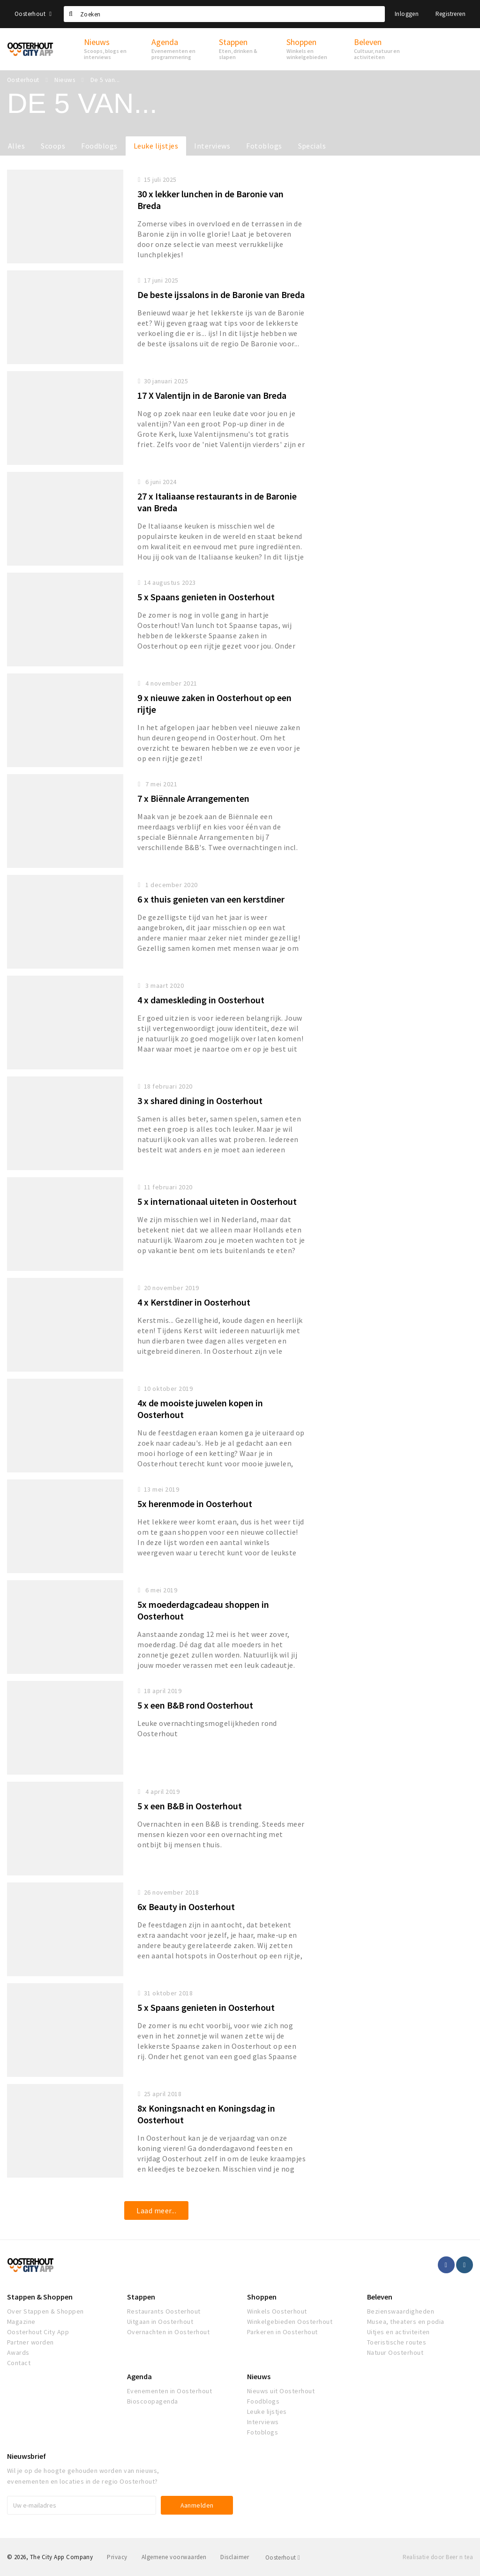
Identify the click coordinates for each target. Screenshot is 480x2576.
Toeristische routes (396, 2342)
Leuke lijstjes (156, 145)
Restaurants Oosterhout (164, 2311)
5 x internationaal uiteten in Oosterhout (217, 1201)
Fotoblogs (264, 145)
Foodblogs (99, 145)
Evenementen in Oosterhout (169, 2391)
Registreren (450, 14)
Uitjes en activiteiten (398, 2332)
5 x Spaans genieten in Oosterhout (206, 597)
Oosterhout (33, 14)
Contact (18, 2363)
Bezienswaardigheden (400, 2311)
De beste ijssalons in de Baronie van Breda (221, 294)
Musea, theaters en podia (405, 2321)
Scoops (53, 145)
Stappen (141, 2296)
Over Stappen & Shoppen (45, 2311)
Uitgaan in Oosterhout (160, 2321)
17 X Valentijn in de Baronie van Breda (211, 395)
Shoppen (262, 2296)
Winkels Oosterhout (277, 2311)
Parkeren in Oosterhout (282, 2332)
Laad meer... (156, 2210)
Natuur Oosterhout (395, 2352)
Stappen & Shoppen (40, 2296)
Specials (312, 145)
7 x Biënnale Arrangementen (193, 798)
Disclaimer (234, 2557)
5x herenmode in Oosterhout (194, 1503)
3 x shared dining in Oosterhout (199, 1100)
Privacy (117, 2557)
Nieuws (258, 2376)
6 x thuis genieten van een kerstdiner (211, 899)
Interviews (212, 145)
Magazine (21, 2321)
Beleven (379, 2296)
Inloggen (407, 14)
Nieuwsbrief (26, 2456)
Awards (18, 2352)
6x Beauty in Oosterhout (186, 1906)
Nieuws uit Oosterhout (281, 2391)
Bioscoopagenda (152, 2401)
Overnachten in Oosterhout (168, 2332)
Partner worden (30, 2342)
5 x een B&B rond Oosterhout (195, 1705)
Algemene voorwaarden (174, 2557)
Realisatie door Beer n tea (438, 2557)
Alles (16, 145)
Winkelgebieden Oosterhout (289, 2321)
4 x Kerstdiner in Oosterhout (193, 1302)
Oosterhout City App (38, 2332)
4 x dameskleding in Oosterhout (200, 1000)
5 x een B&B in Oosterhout (189, 1806)
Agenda (139, 2376)
